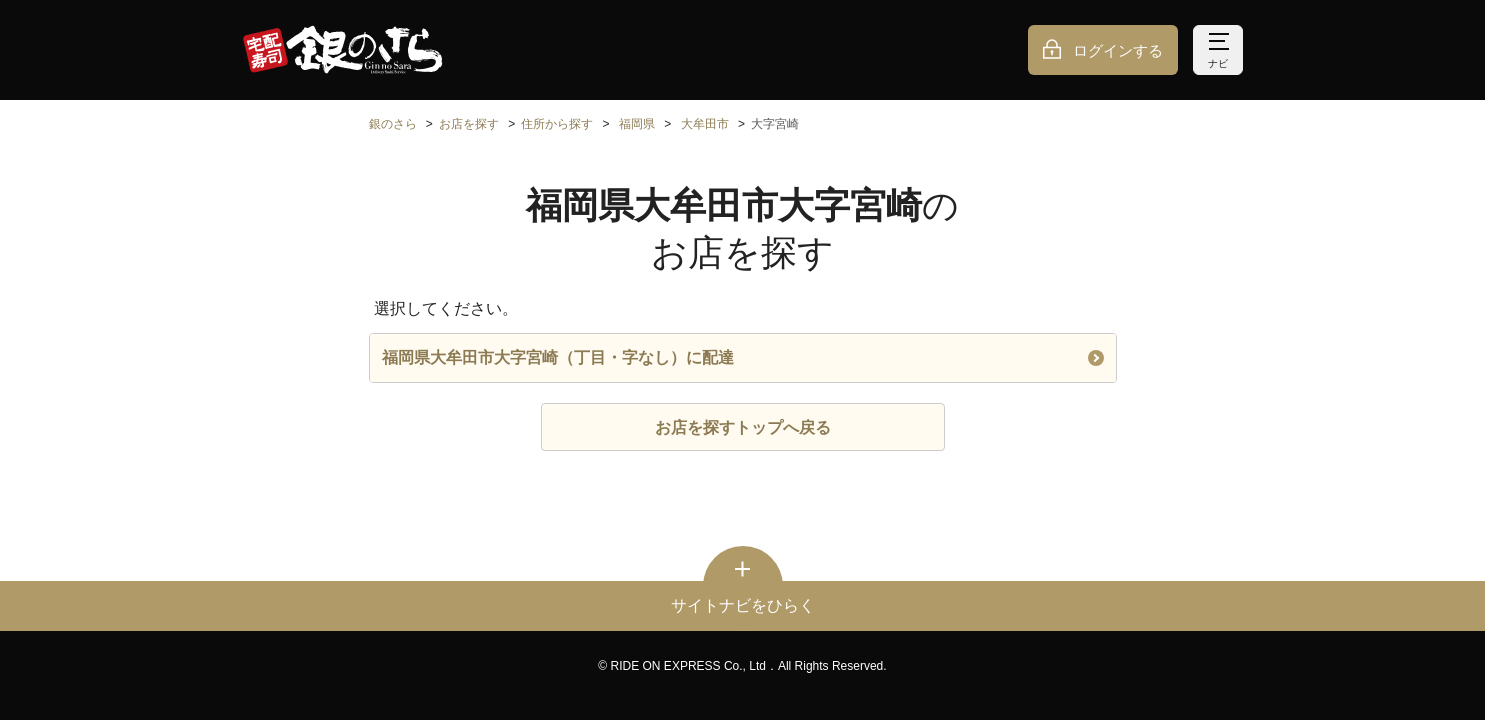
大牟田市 (705, 124)
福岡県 (637, 124)
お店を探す (469, 124)
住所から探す (557, 124)
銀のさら (393, 124)
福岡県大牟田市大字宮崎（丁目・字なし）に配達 (743, 357)
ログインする (1118, 50)
